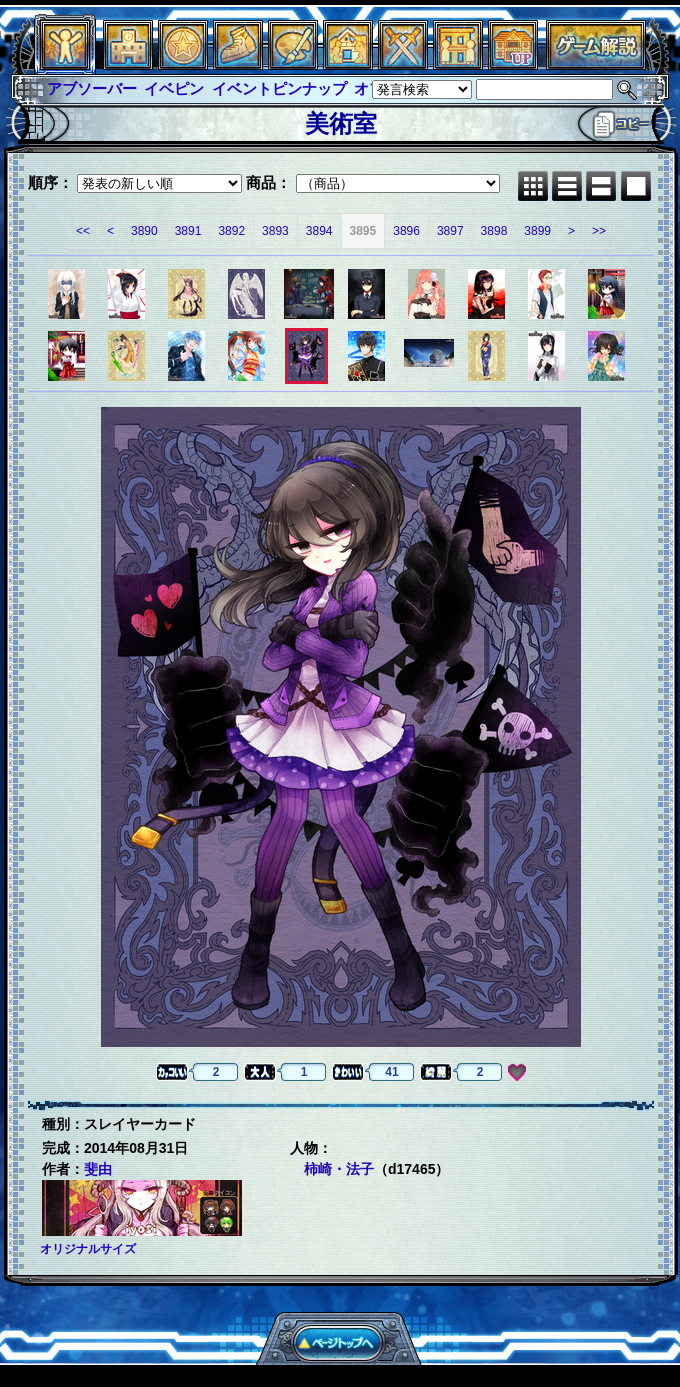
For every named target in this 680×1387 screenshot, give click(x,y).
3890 (144, 231)
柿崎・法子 (339, 1169)
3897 (450, 231)
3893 (275, 231)
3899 (537, 231)
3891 (188, 231)
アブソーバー (92, 88)
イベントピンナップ (279, 88)
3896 (406, 231)
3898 (494, 231)
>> (599, 231)
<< (83, 231)
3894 (319, 231)
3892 (231, 231)
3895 (363, 231)
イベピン (174, 88)
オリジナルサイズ (88, 1249)
